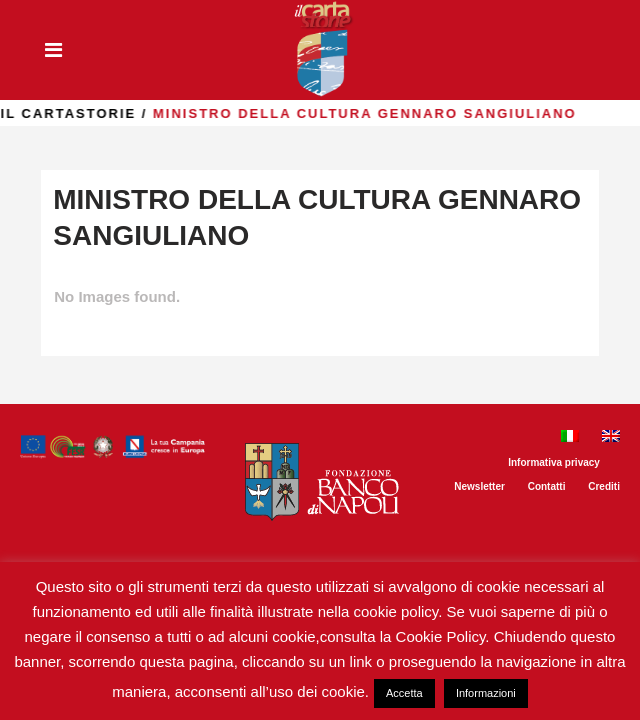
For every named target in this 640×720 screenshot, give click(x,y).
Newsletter (479, 486)
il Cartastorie (141, 113)
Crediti (604, 486)
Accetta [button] (404, 693)
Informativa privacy (554, 462)
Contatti (547, 486)
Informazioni (486, 693)
